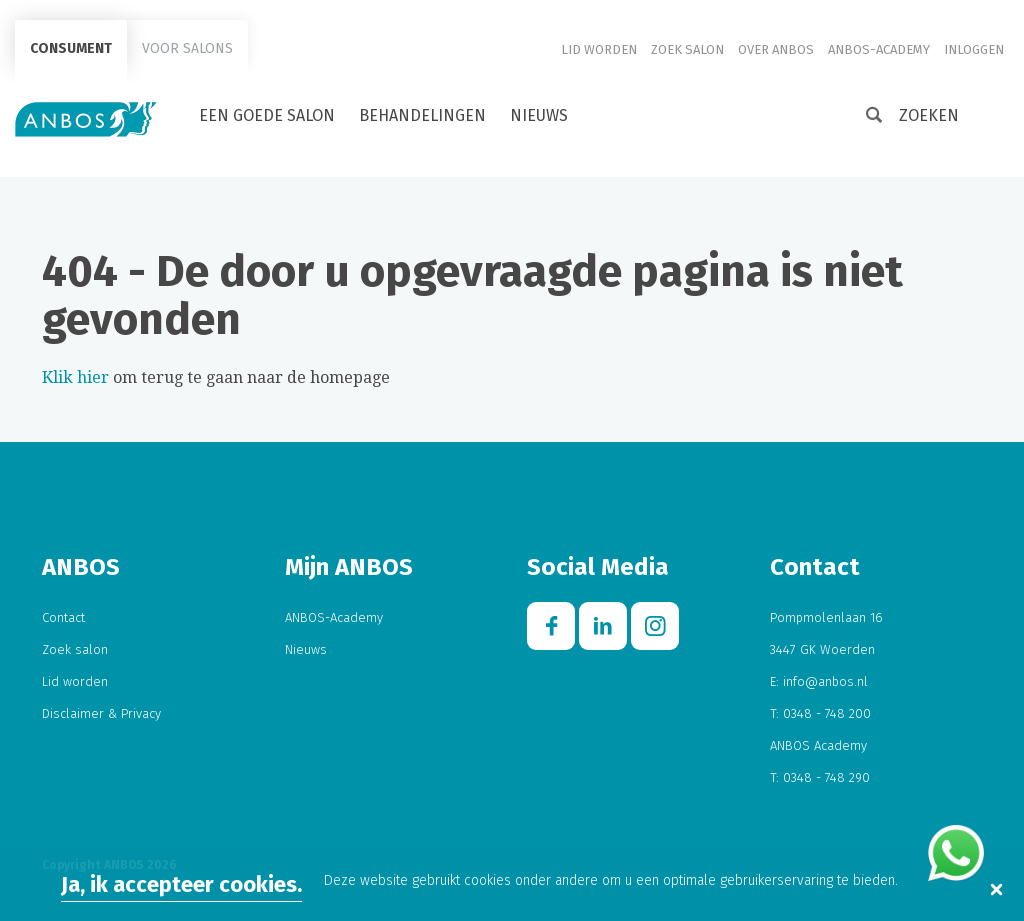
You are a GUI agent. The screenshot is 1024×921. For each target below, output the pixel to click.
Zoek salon (687, 49)
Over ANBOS (776, 49)
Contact (63, 617)
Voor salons (187, 48)
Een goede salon (267, 115)
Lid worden (599, 49)
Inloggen (974, 49)
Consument (71, 48)
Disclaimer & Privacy (101, 713)
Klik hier (75, 377)
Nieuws (539, 115)
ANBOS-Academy (879, 49)
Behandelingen (422, 115)
